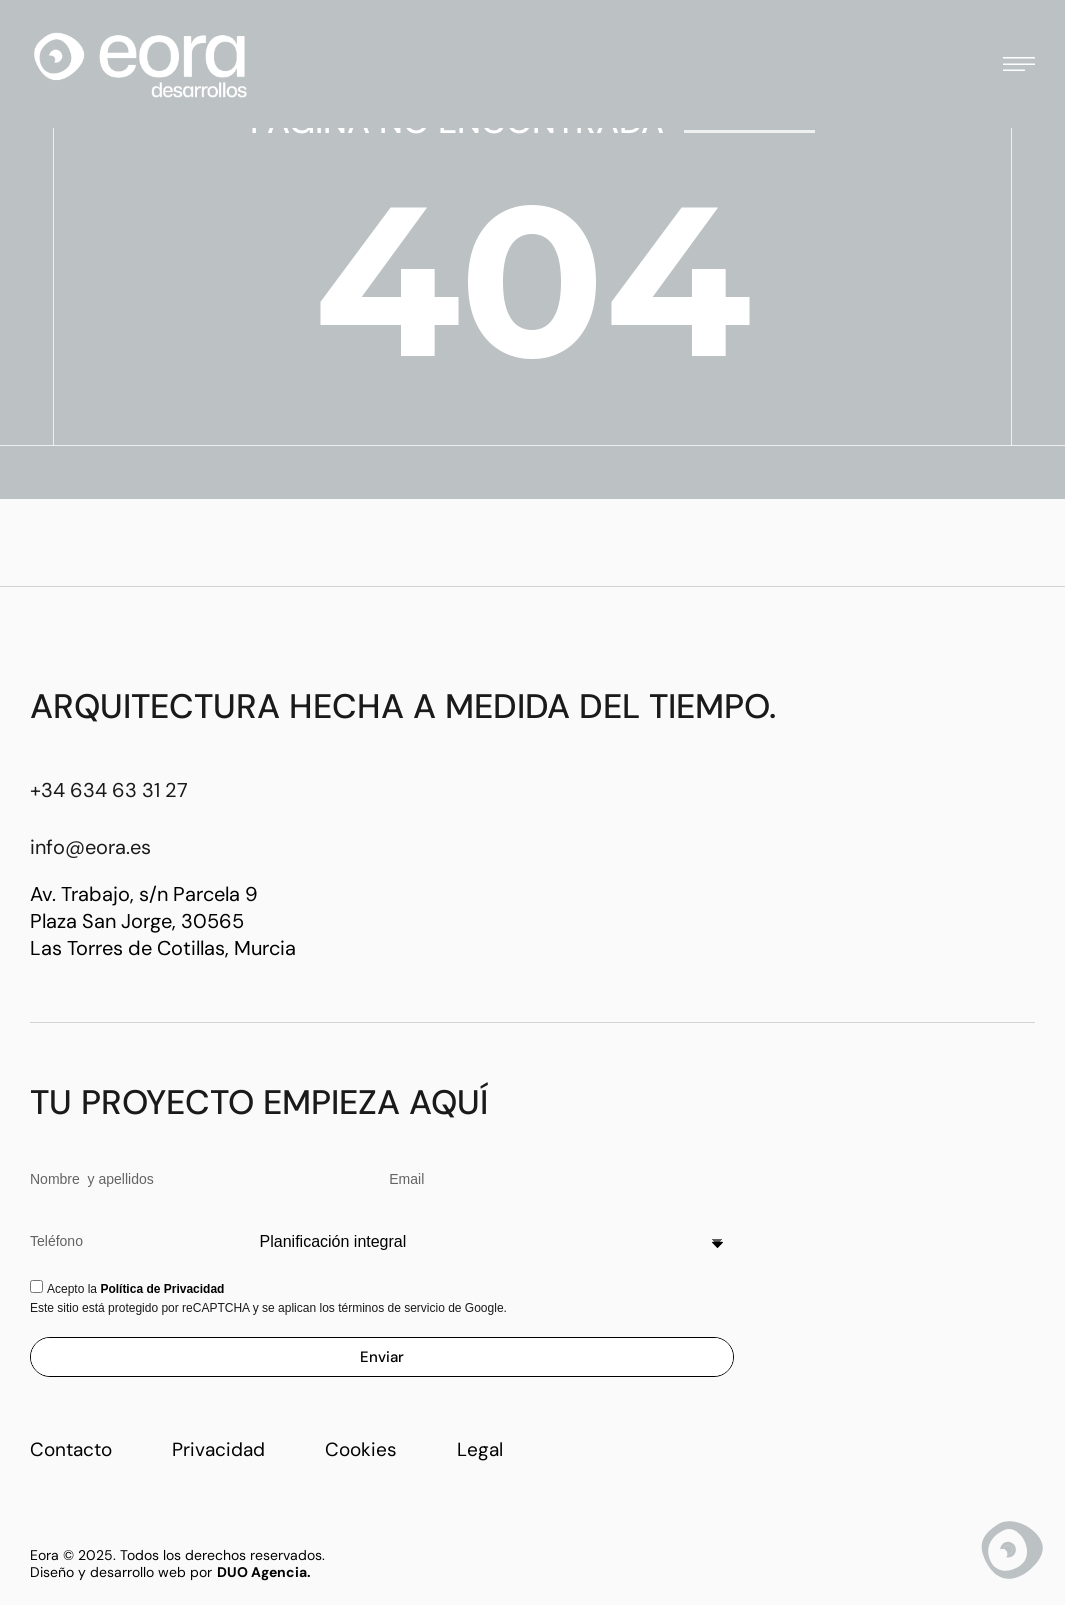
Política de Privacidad (162, 1289)
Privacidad (218, 1449)
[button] (1019, 64)
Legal (480, 1449)
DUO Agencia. (264, 1572)
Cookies (361, 1449)
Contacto (71, 1449)
